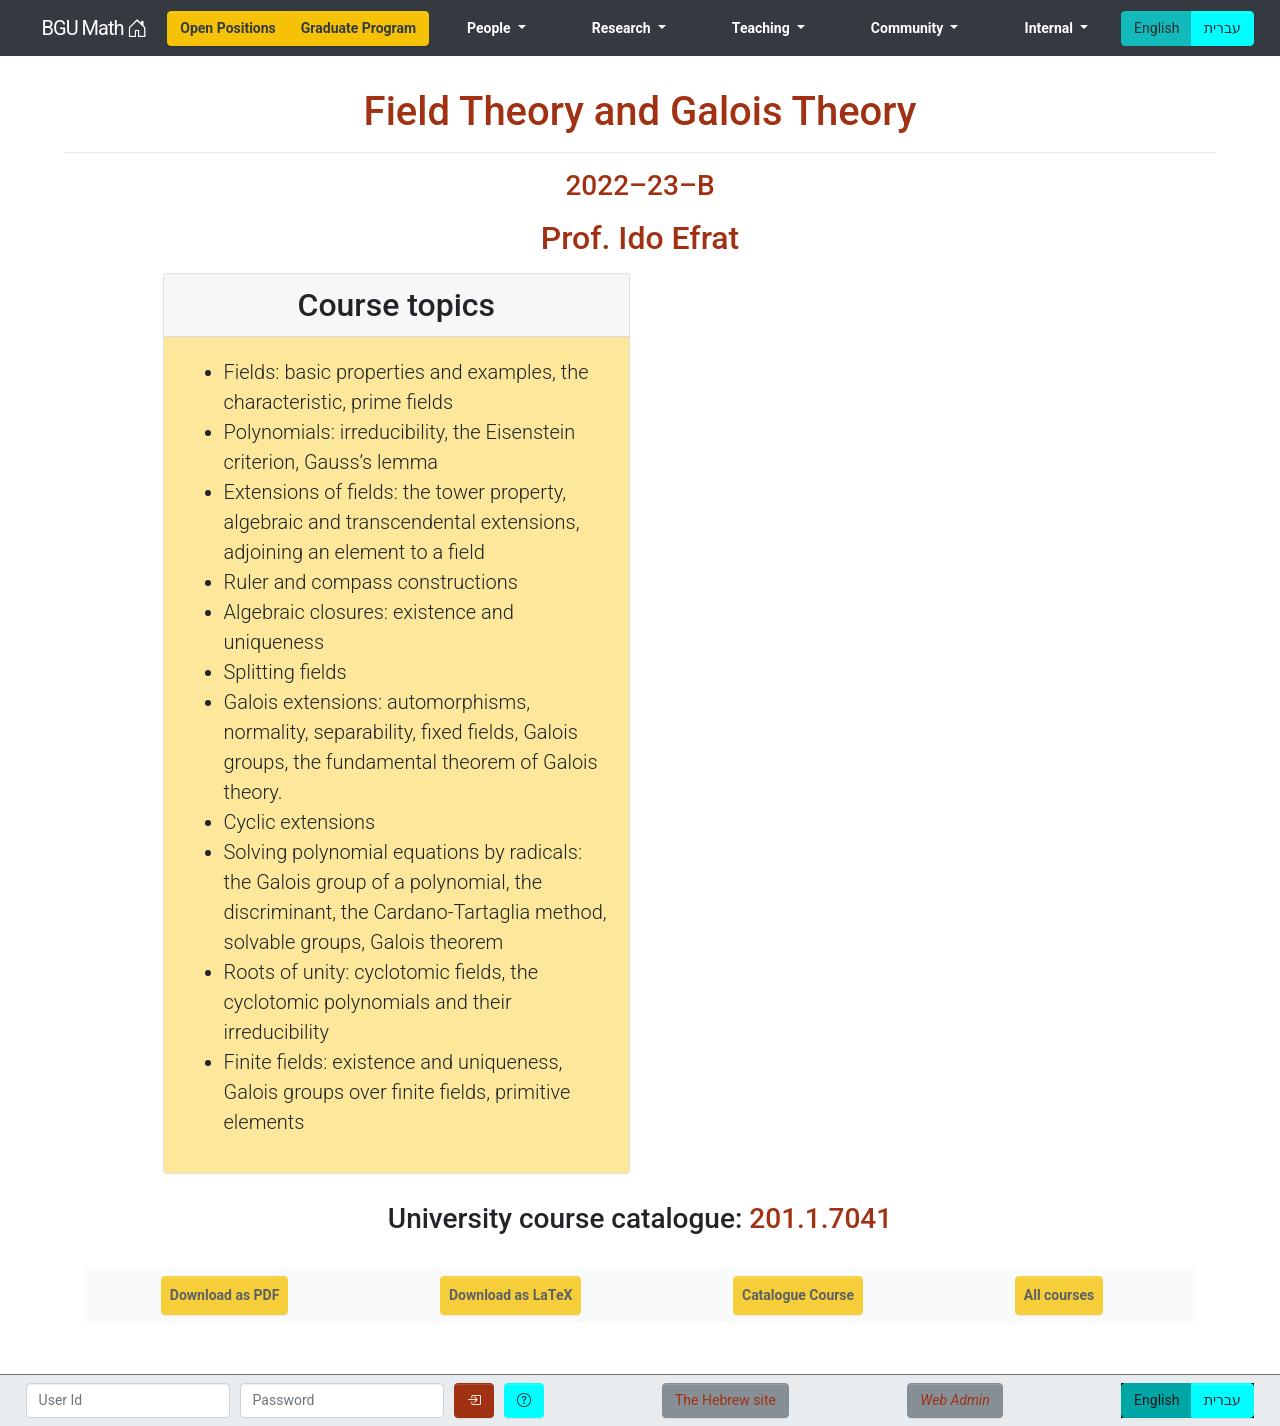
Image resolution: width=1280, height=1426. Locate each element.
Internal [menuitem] (1051, 28)
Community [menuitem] (909, 28)
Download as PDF (225, 1295)
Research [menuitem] (623, 28)
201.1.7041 (820, 1218)
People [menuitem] (490, 28)
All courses (1059, 1295)
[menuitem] (228, 28)
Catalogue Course (798, 1295)
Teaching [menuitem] (762, 28)
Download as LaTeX (510, 1295)
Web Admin (954, 1400)
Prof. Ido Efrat (640, 238)
